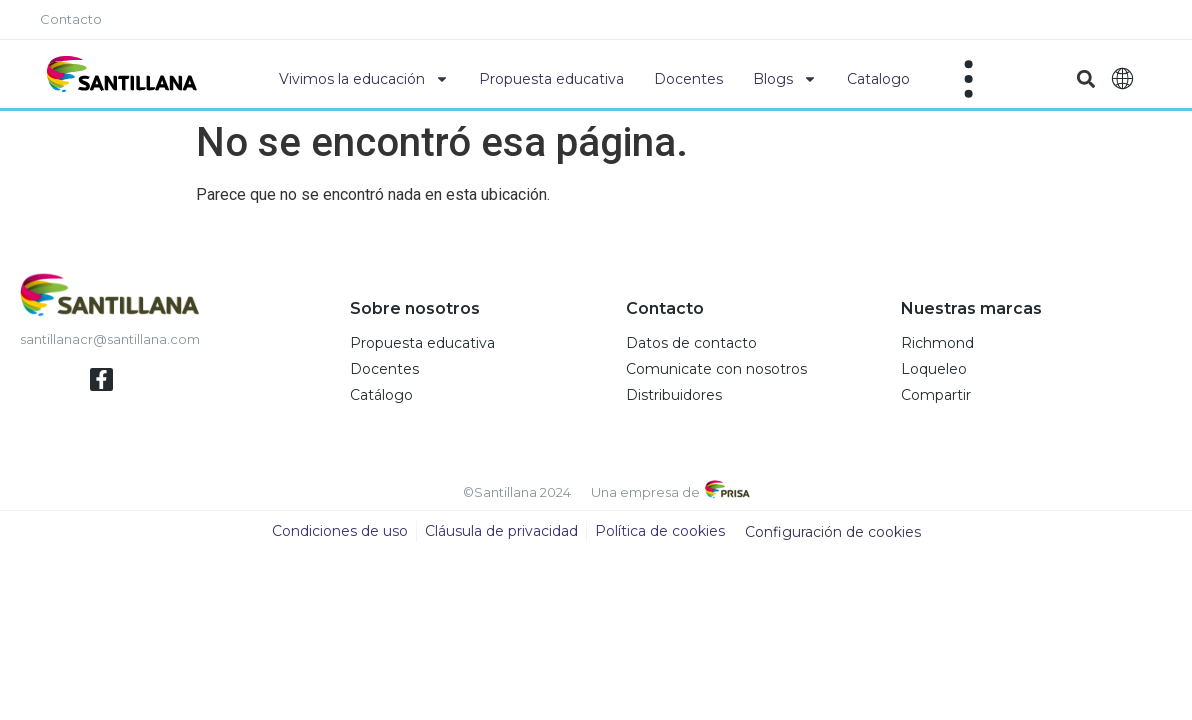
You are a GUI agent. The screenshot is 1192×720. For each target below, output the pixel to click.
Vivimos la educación (364, 79)
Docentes (688, 79)
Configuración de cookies (833, 533)
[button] (1085, 79)
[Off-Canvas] (969, 79)
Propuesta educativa (551, 79)
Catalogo (878, 79)
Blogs (785, 79)
